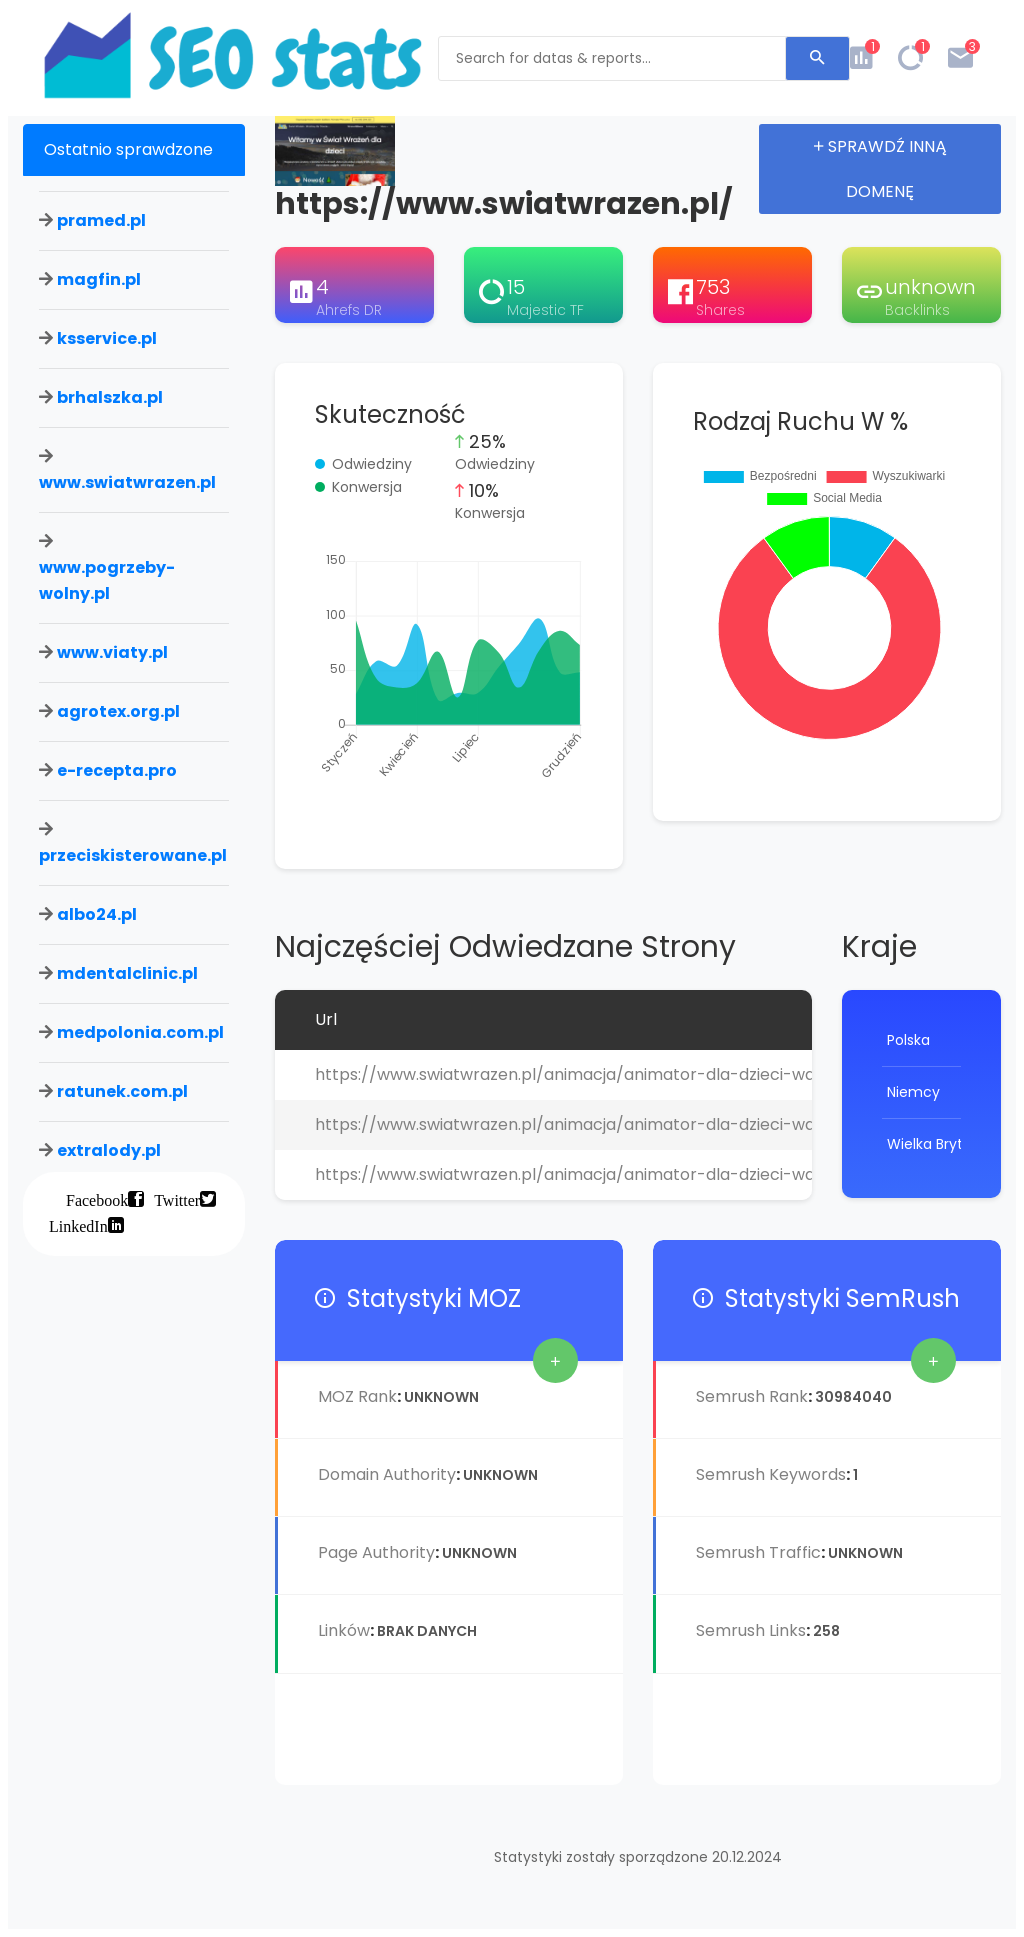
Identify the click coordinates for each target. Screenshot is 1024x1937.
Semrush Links (751, 1630)
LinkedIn (78, 1225)
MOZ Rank (357, 1396)
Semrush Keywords (771, 1474)
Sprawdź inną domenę (880, 169)
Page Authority (376, 1552)
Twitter (177, 1199)
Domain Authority (387, 1474)
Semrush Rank (752, 1396)
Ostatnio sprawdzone (128, 149)
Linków (344, 1630)
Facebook (97, 1199)
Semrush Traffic (758, 1552)
